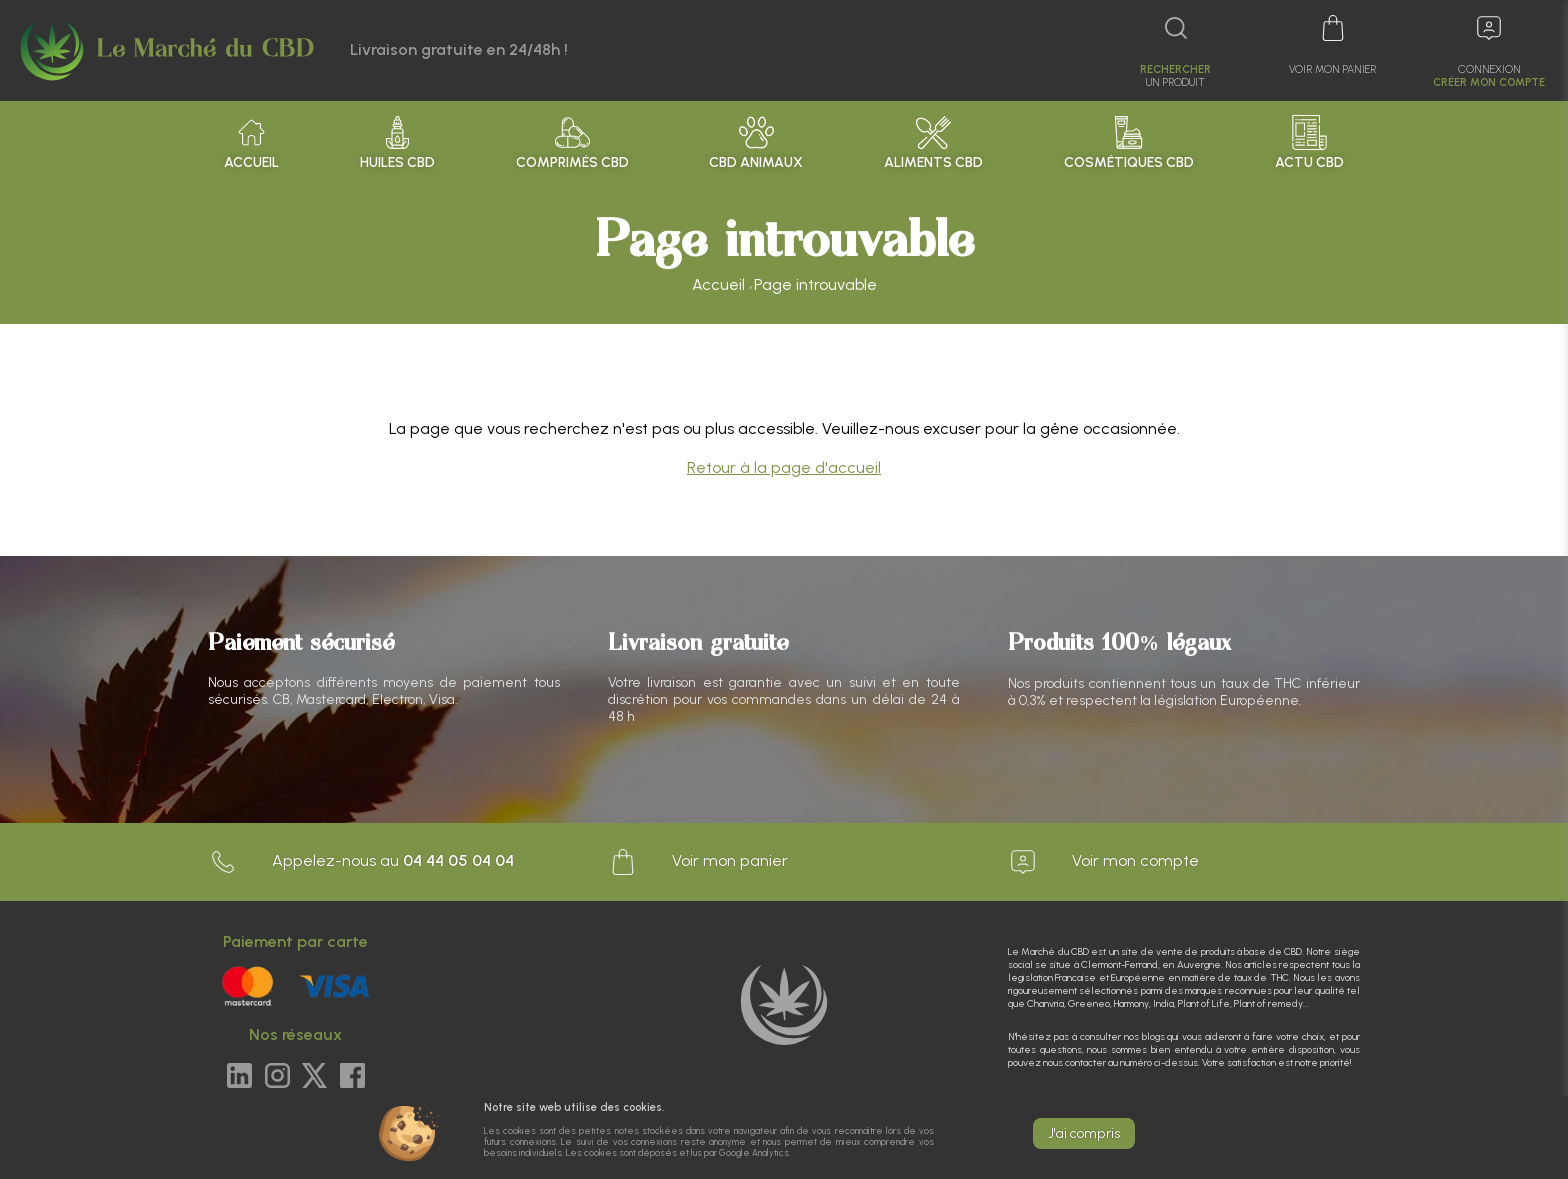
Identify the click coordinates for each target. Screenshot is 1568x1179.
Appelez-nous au (361, 862)
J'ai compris (1084, 1133)
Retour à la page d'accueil (784, 467)
